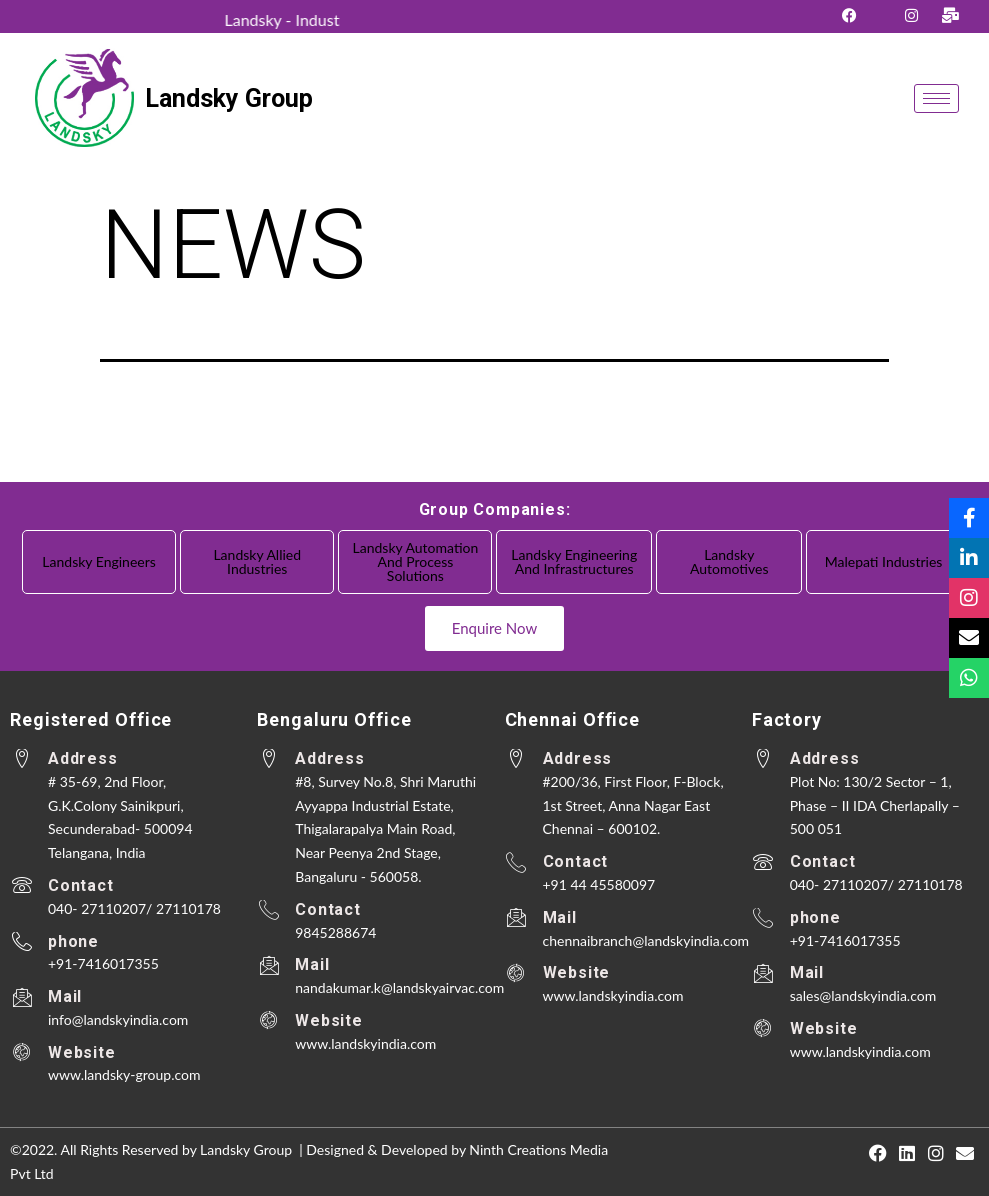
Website (82, 1052)
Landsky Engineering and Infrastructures (574, 561)
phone (73, 941)
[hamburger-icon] (936, 98)
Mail (65, 996)
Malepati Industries (884, 561)
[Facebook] (849, 14)
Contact (81, 885)
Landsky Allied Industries (257, 561)
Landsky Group (229, 98)
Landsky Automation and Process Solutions (416, 561)
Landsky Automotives (729, 561)
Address (83, 758)
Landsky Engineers (98, 561)
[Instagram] (911, 14)
